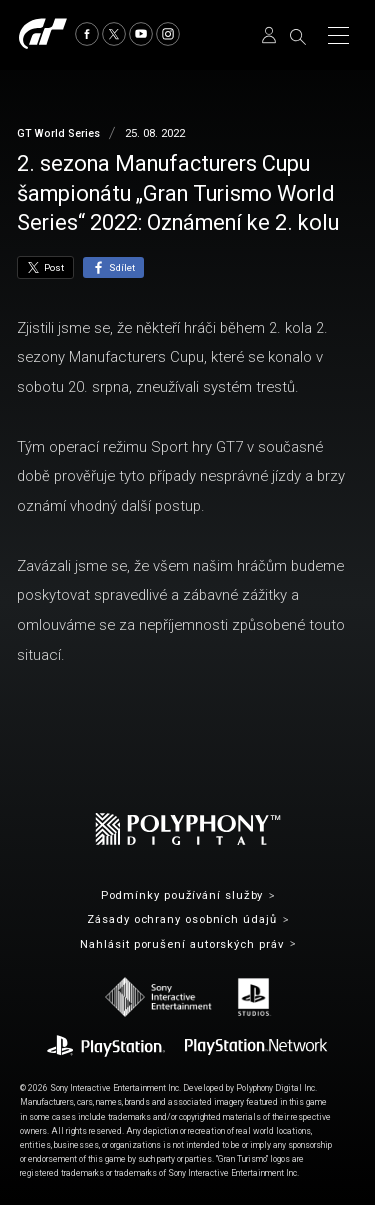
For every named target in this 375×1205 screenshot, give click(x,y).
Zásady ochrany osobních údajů (181, 919)
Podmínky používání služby (182, 895)
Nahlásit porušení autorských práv (181, 944)
